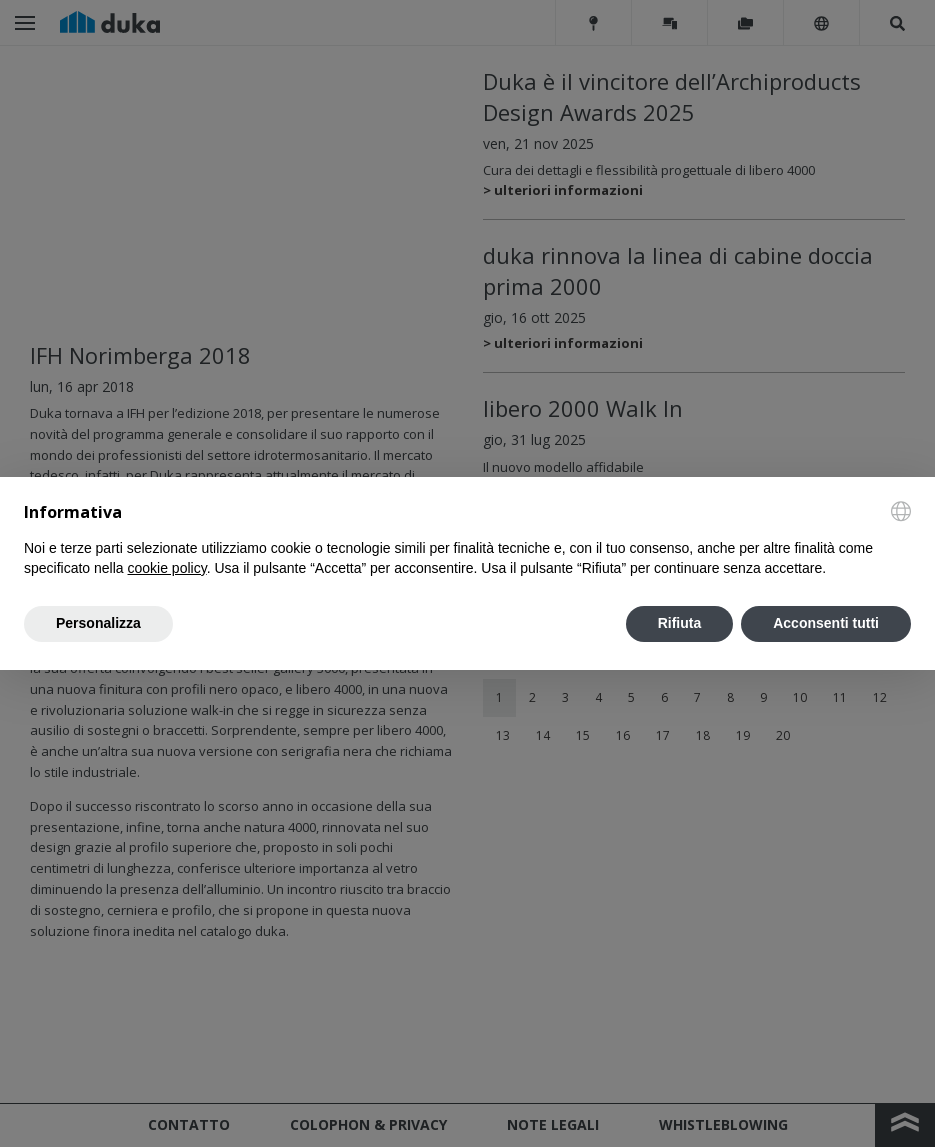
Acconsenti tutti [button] (826, 623)
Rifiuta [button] (680, 623)
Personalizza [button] (98, 623)
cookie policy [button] (167, 568)
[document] (467, 540)
